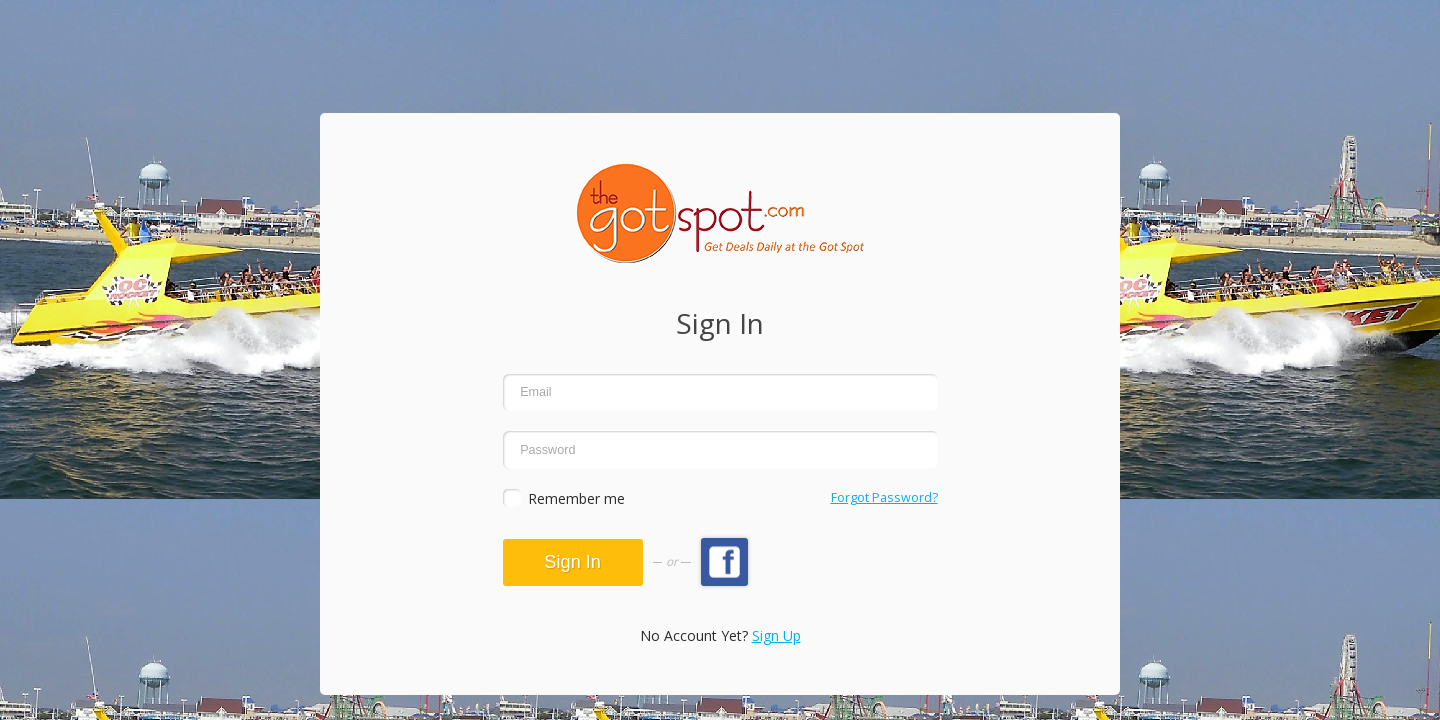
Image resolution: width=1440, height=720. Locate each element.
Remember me (576, 498)
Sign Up (776, 635)
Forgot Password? (884, 497)
